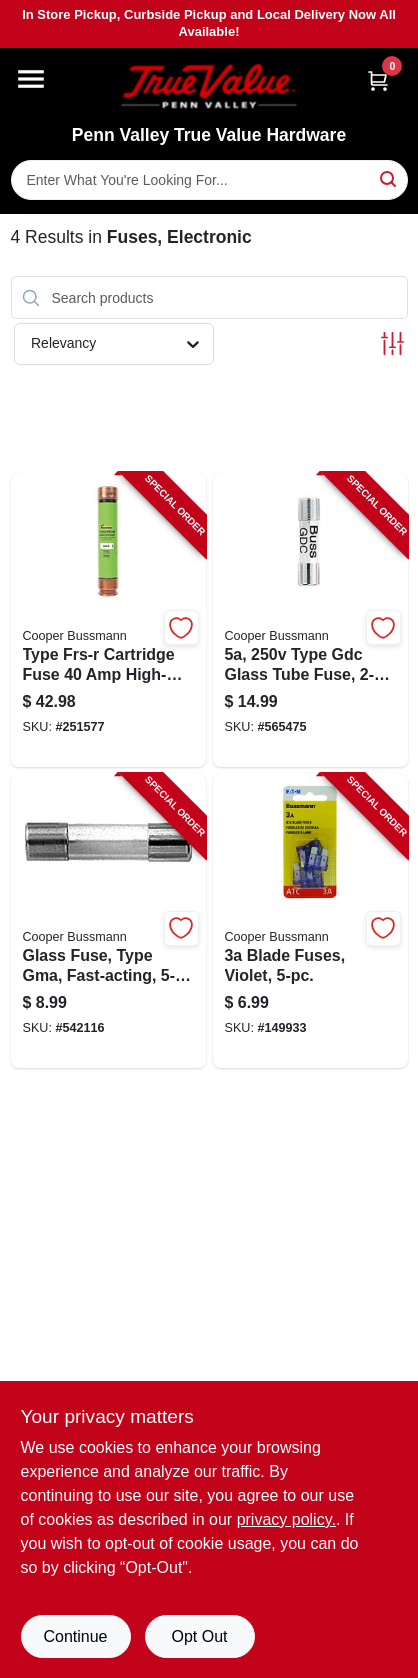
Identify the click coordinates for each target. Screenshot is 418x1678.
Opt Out (199, 1636)
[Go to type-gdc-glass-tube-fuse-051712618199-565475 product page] (310, 620)
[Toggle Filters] (392, 343)
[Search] (389, 178)
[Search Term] (209, 180)
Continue (75, 1636)
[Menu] (31, 79)
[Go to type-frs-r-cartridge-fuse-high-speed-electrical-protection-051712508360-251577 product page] (108, 620)
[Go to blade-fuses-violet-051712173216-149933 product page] (310, 921)
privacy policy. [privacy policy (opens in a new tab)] (286, 1519)
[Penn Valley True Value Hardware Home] (209, 86)
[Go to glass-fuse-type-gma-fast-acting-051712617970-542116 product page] (108, 921)
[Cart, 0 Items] (378, 80)
